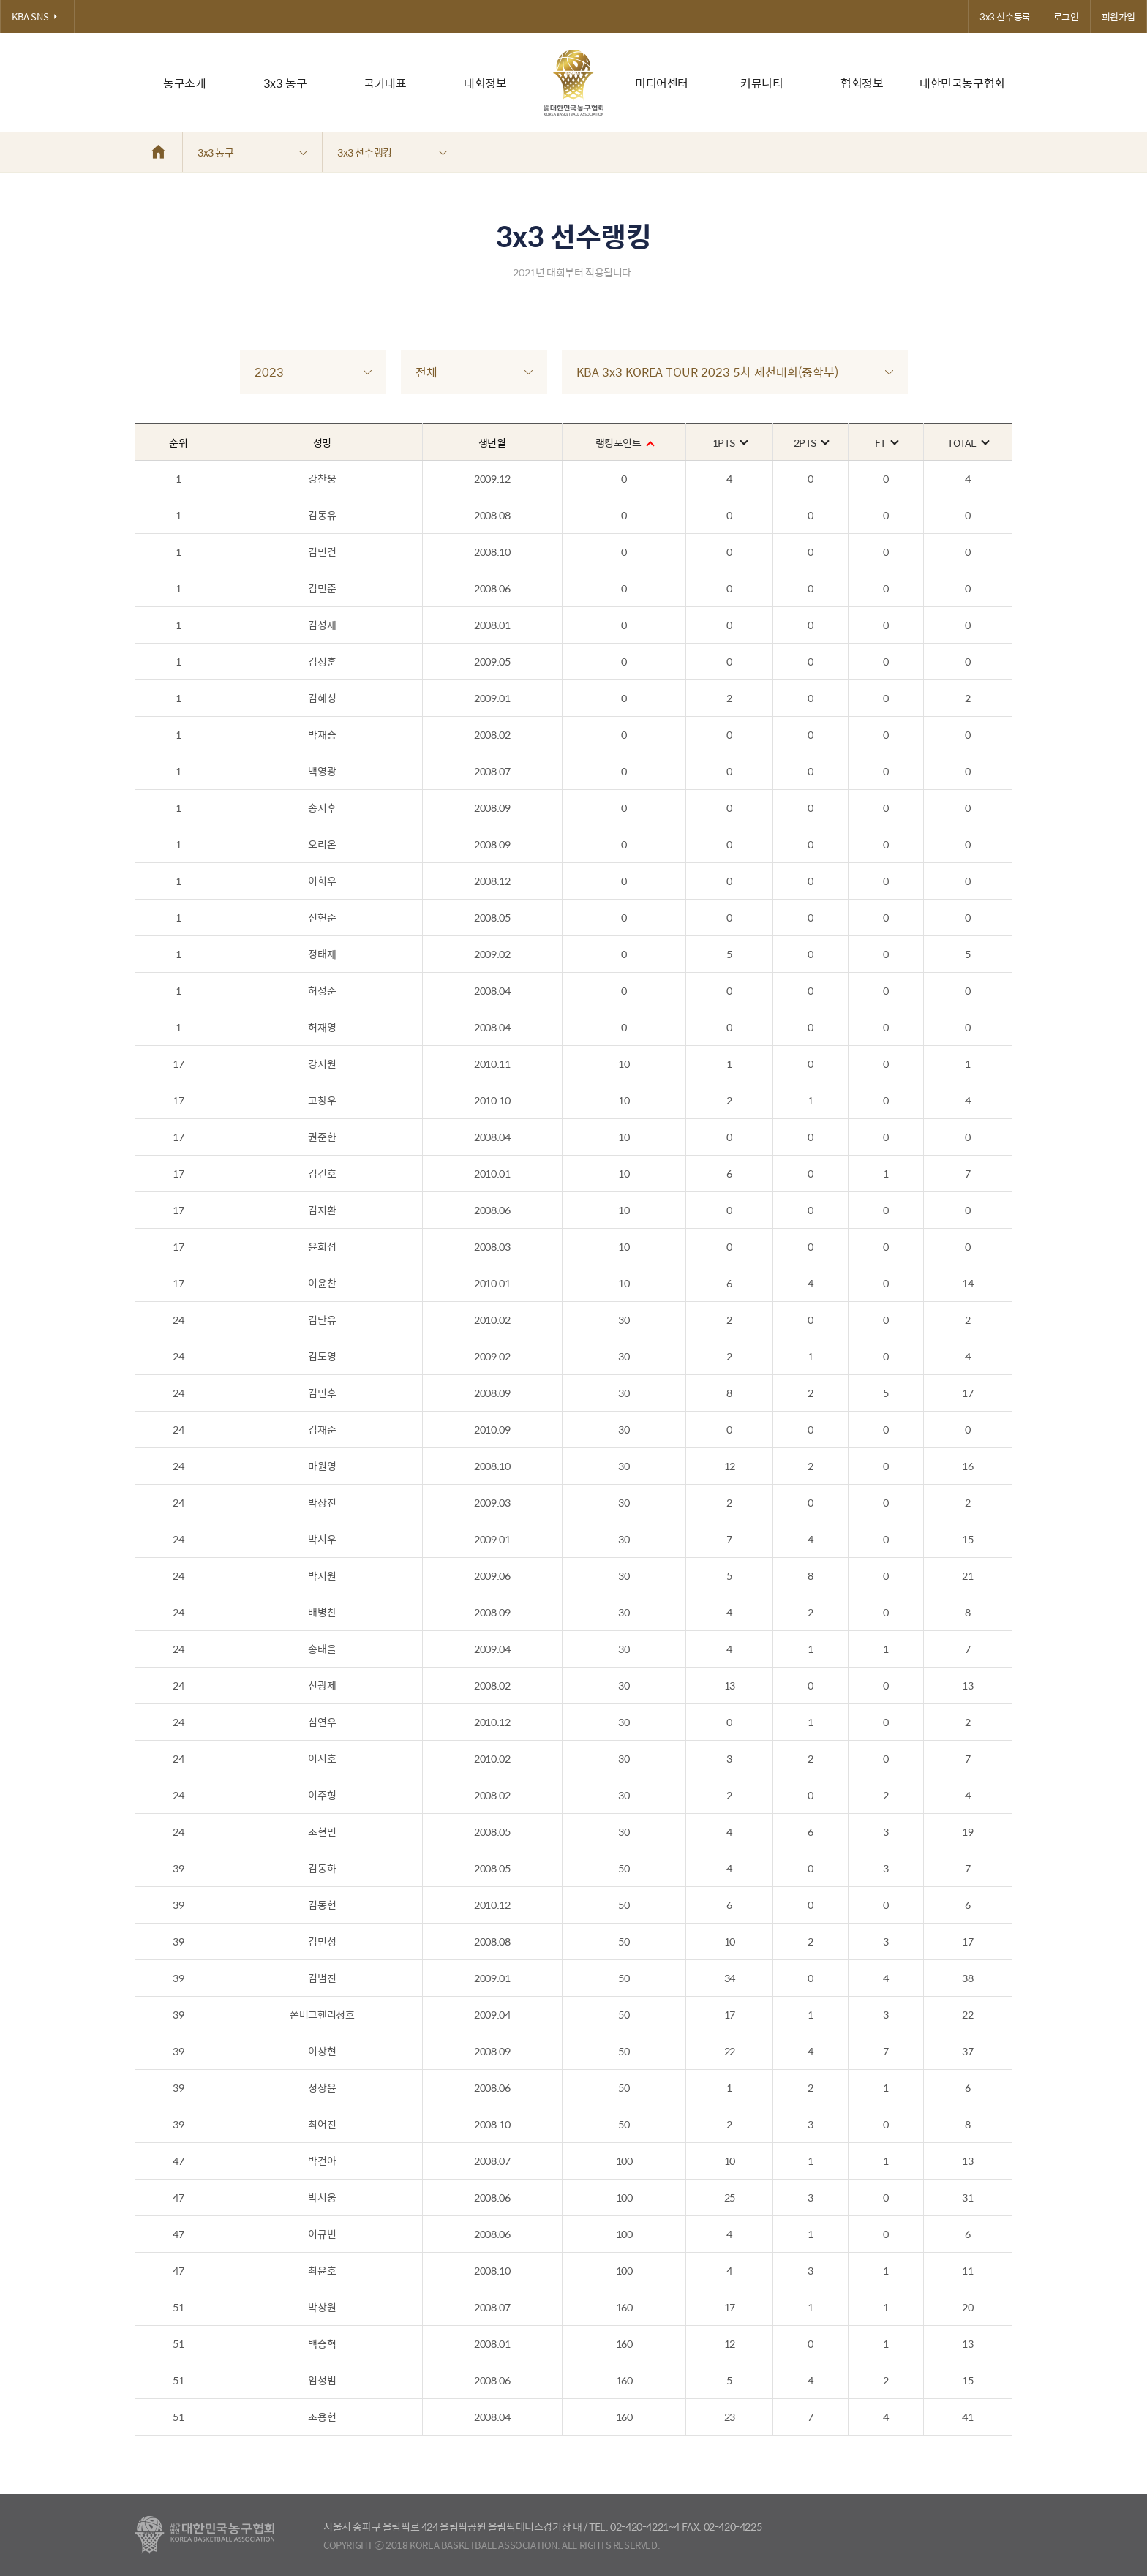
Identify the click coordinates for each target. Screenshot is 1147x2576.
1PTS (729, 442)
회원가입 (1118, 16)
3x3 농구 (285, 83)
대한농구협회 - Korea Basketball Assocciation (204, 2535)
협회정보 (861, 83)
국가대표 (385, 83)
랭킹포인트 (624, 442)
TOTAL (967, 442)
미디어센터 (661, 83)
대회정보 (485, 83)
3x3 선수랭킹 (392, 152)
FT (886, 442)
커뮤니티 (761, 83)
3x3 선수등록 (1005, 16)
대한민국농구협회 (962, 83)
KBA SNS (37, 16)
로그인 (1066, 16)
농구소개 (184, 83)
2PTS (811, 442)
